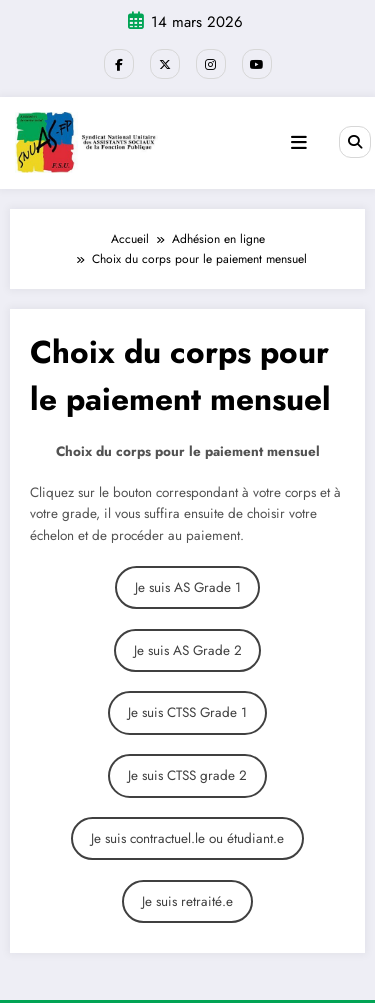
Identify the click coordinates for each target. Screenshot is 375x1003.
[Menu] (299, 143)
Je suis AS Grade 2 (188, 650)
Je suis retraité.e (187, 901)
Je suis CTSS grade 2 (187, 775)
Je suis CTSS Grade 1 (187, 712)
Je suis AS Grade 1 (188, 587)
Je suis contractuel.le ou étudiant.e (187, 838)
